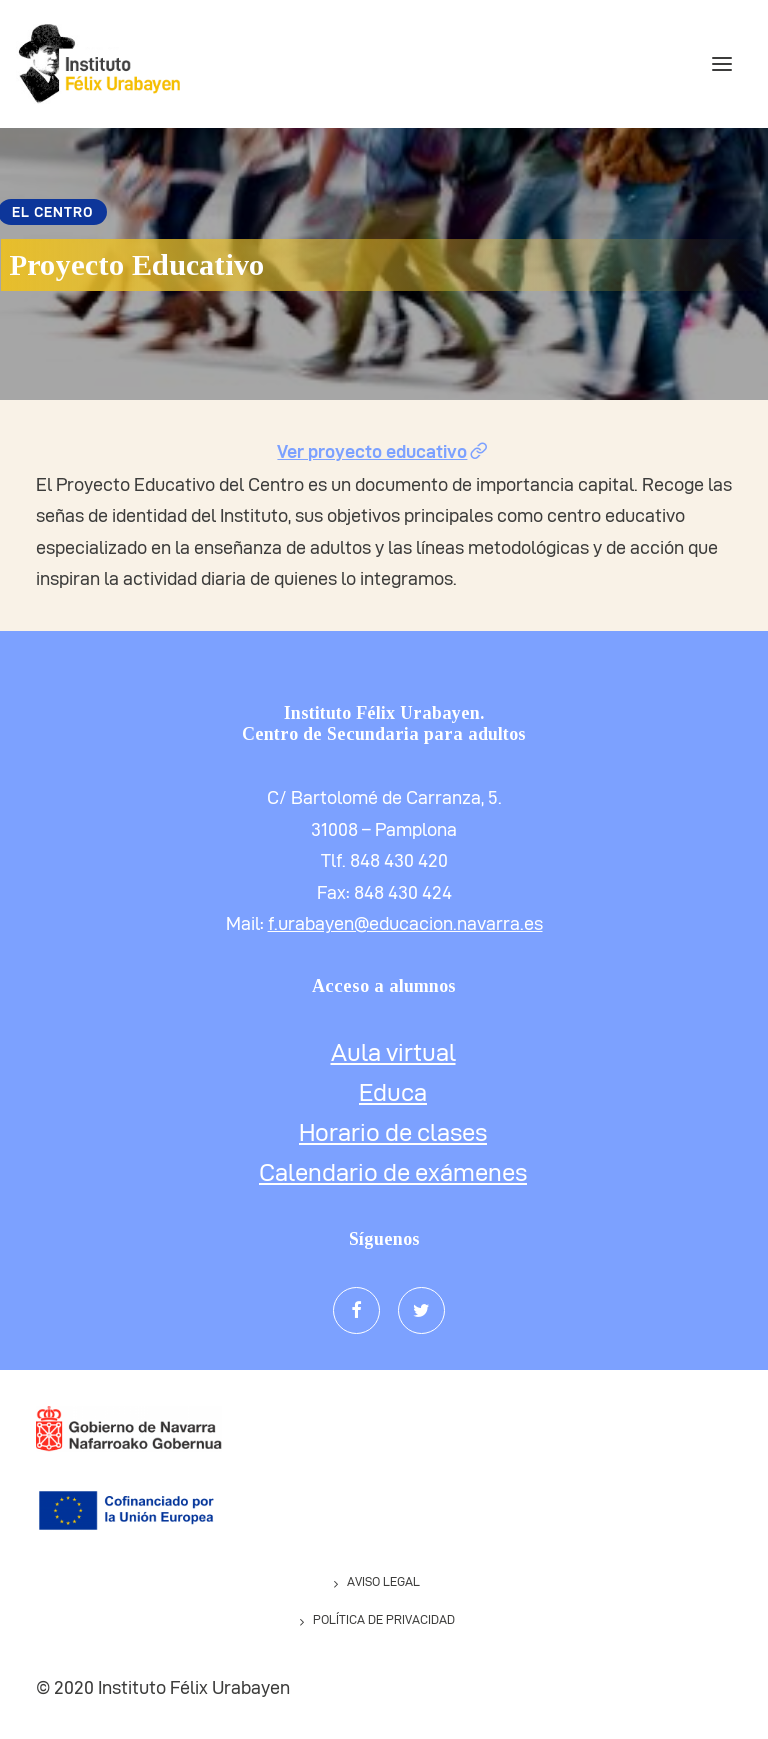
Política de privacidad (384, 1619)
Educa (393, 1093)
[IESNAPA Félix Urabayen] (98, 64)
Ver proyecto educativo (383, 451)
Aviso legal (383, 1581)
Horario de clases (393, 1133)
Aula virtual (393, 1053)
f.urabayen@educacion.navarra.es (405, 923)
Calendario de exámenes (393, 1173)
